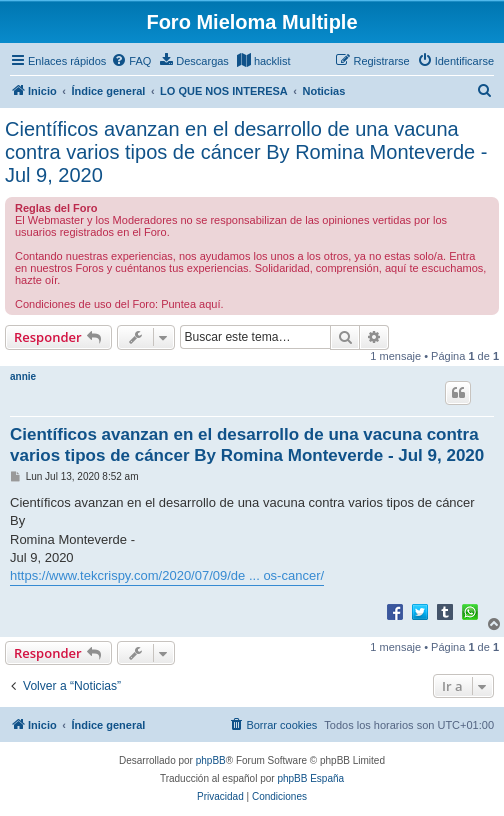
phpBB (211, 760)
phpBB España (310, 778)
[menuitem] (131, 61)
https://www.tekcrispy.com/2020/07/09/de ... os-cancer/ (167, 575)
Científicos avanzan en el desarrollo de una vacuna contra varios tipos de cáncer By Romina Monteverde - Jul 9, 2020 (246, 152)
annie (23, 376)
